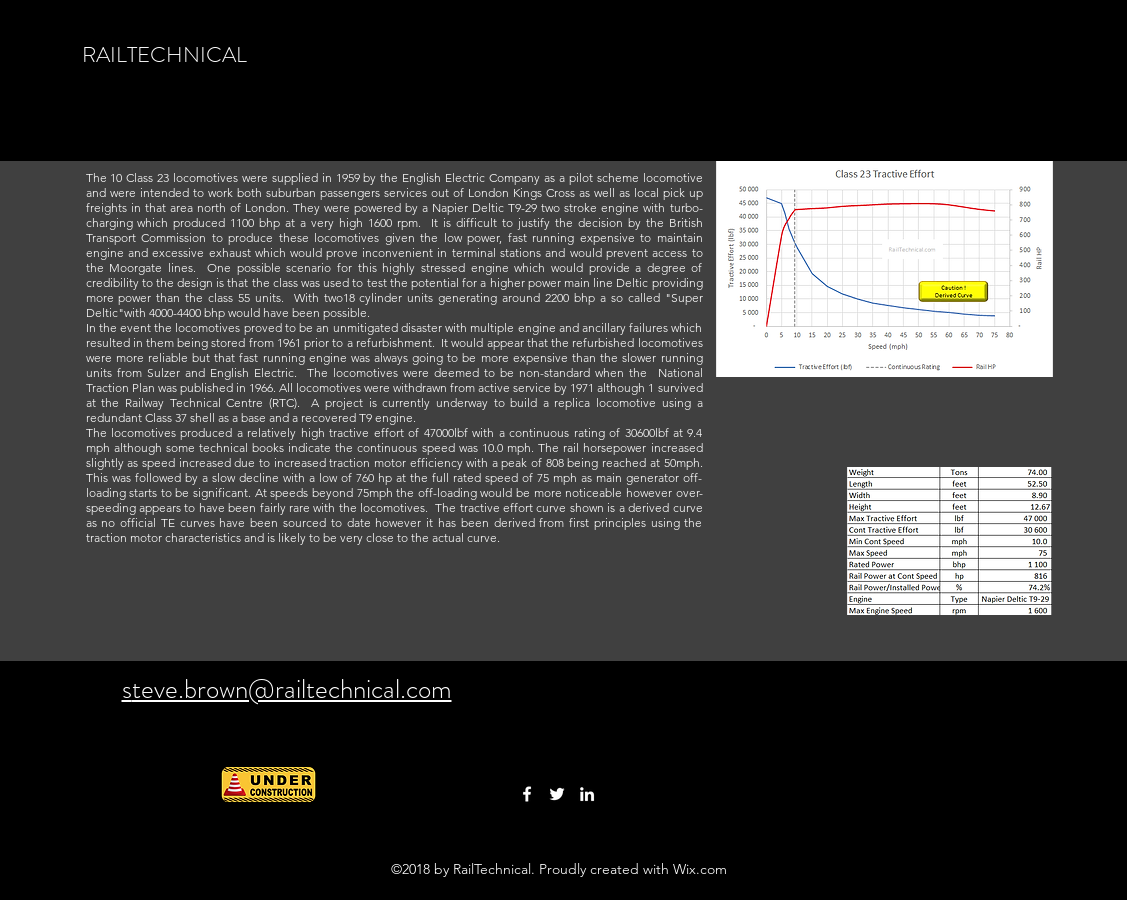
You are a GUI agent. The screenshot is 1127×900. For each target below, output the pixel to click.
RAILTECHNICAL (164, 54)
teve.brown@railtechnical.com (292, 689)
